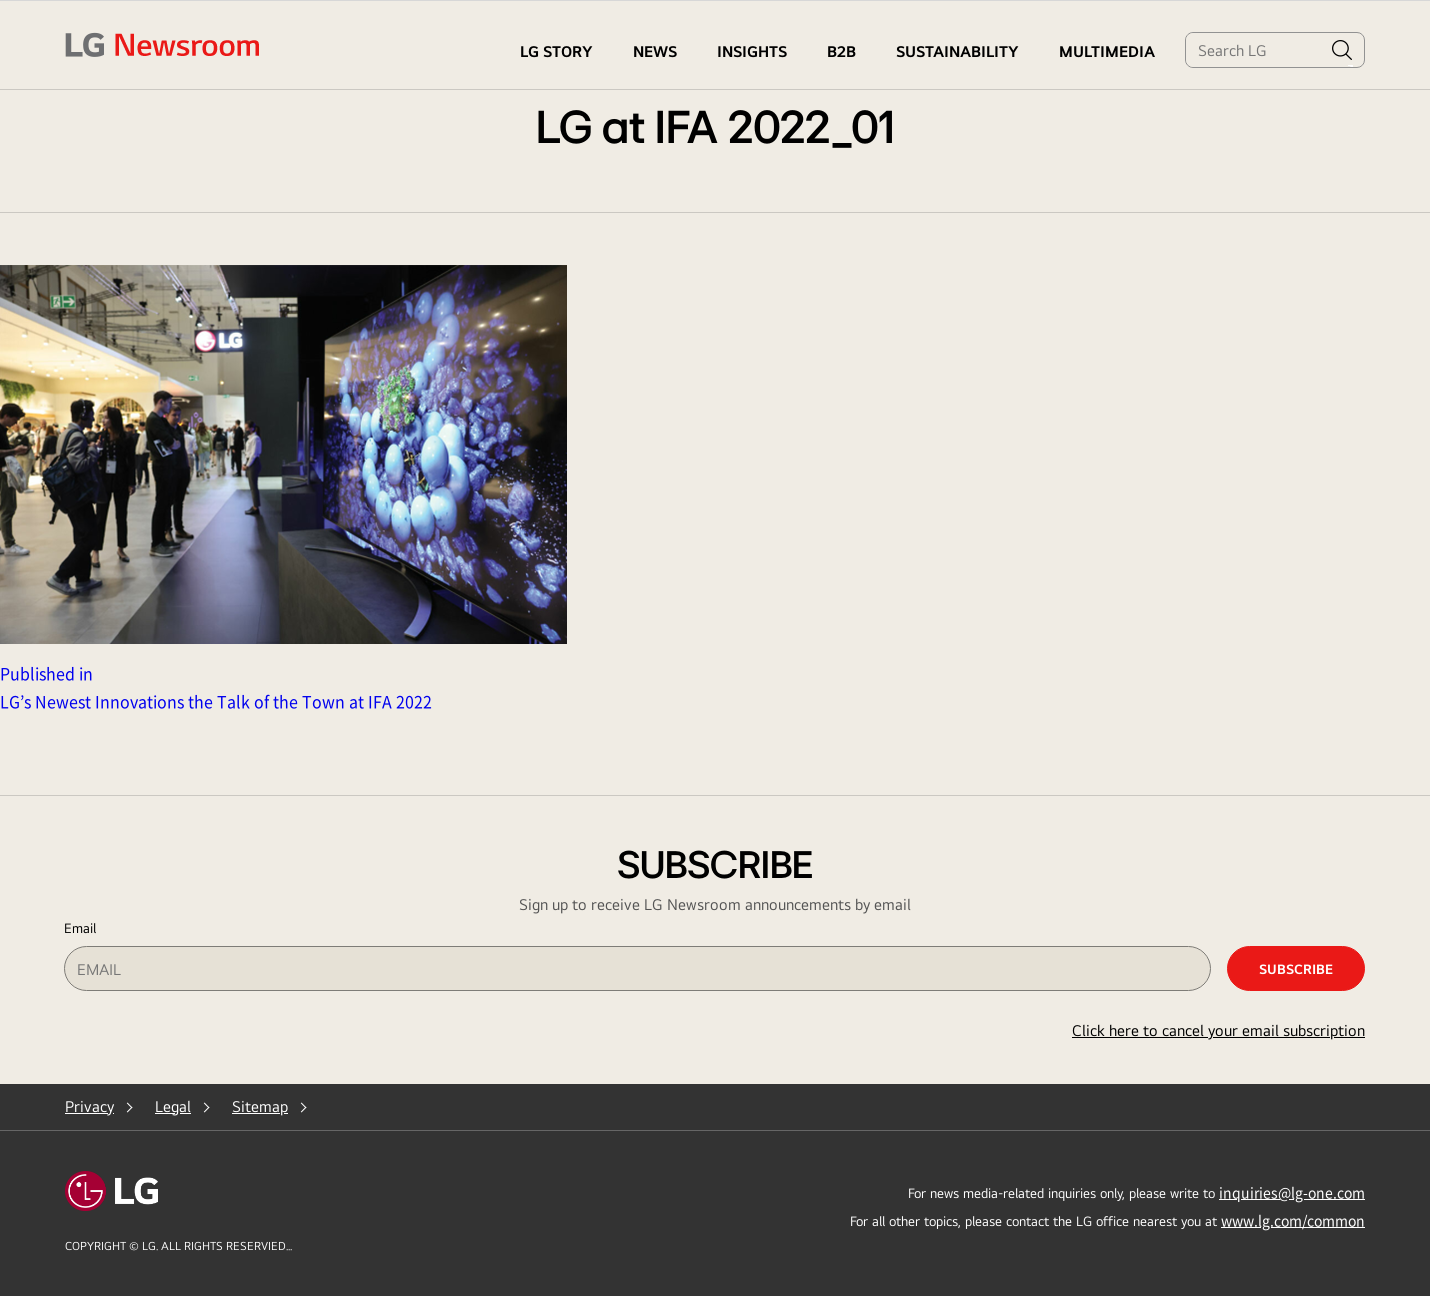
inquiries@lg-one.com (1292, 1192)
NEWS (655, 51)
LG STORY (556, 51)
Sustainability (957, 51)
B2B (841, 51)
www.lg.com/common (1293, 1220)
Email (80, 928)
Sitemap (260, 1106)
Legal (173, 1106)
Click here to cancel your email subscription (1218, 1030)
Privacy (89, 1106)
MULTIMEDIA (1107, 51)
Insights (752, 51)
